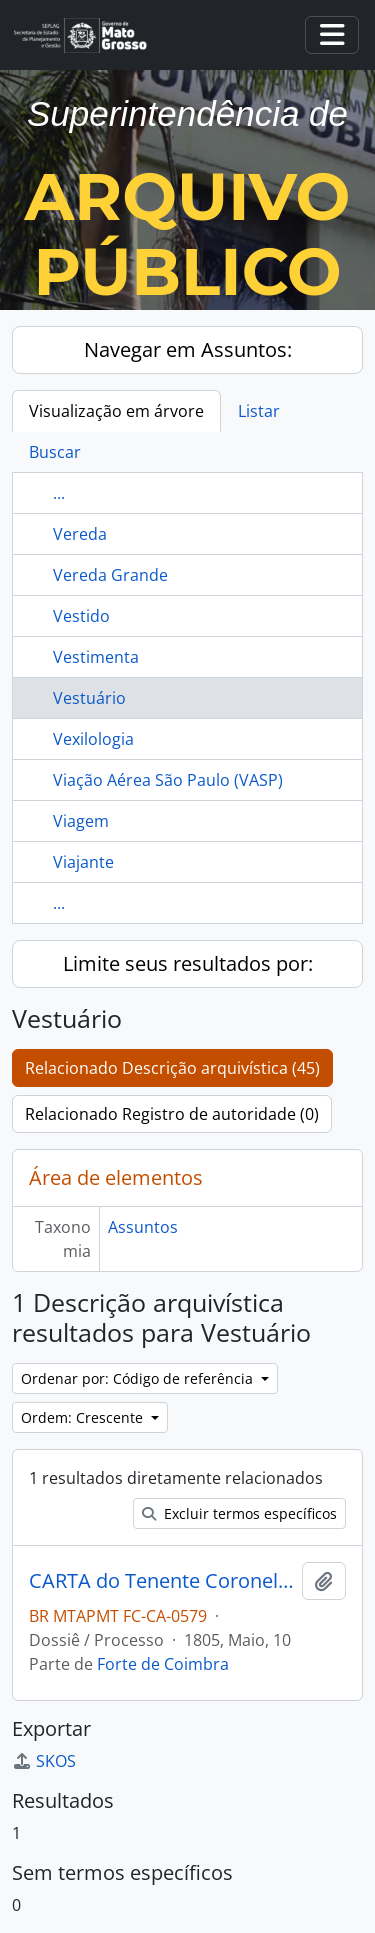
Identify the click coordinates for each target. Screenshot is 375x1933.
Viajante (83, 862)
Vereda (80, 534)
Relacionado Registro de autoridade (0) (172, 1114)
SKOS (44, 1761)
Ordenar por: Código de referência (139, 1378)
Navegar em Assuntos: (188, 349)
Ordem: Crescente (84, 1417)
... (59, 493)
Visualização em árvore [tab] (116, 411)
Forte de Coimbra (163, 1664)
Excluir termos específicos (239, 1513)
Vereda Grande (110, 575)
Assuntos (143, 1227)
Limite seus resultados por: (188, 963)
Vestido (81, 616)
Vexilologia (93, 739)
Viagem (81, 821)
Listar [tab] (259, 411)
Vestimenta (96, 657)
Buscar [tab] (55, 452)
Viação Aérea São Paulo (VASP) (168, 780)
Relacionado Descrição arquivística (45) (172, 1068)
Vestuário (89, 698)
